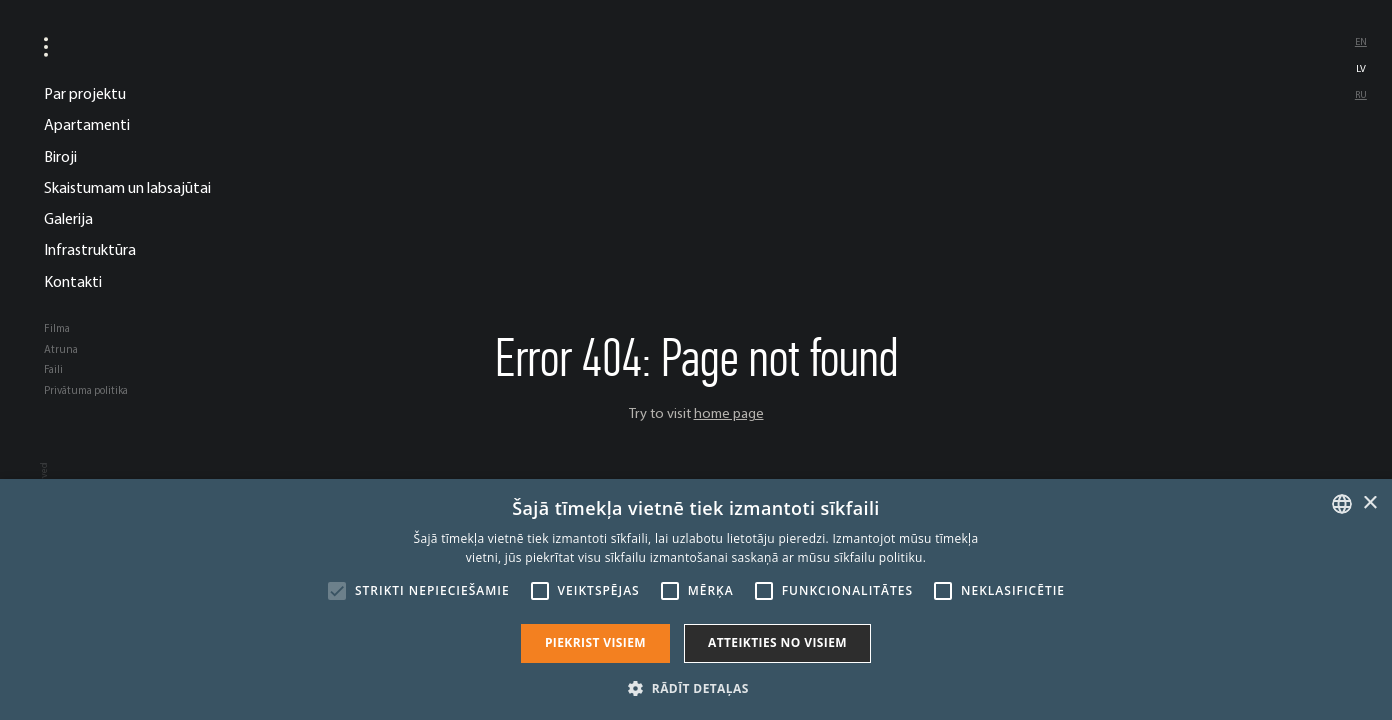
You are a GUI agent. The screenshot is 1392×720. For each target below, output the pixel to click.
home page (729, 413)
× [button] (1369, 503)
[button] (695, 687)
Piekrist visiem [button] (595, 642)
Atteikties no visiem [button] (777, 642)
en (1361, 41)
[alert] (696, 599)
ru (1361, 94)
